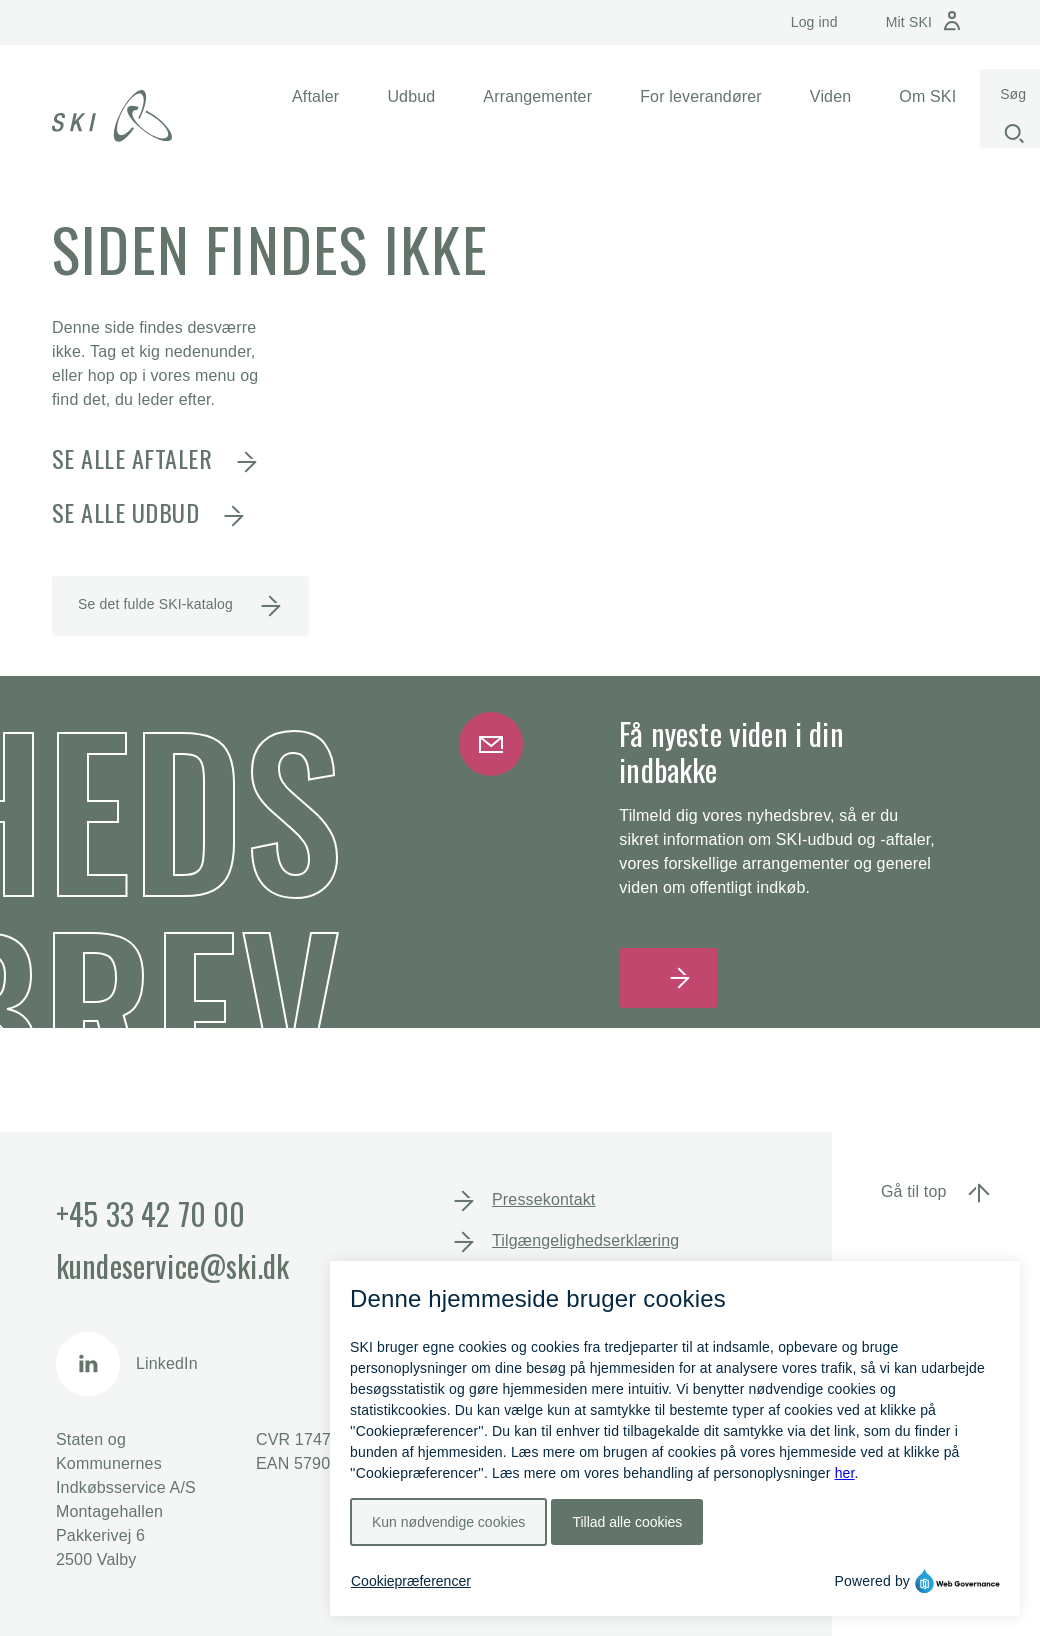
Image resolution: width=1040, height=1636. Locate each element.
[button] (315, 97)
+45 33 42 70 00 (150, 1213)
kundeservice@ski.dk (172, 1265)
